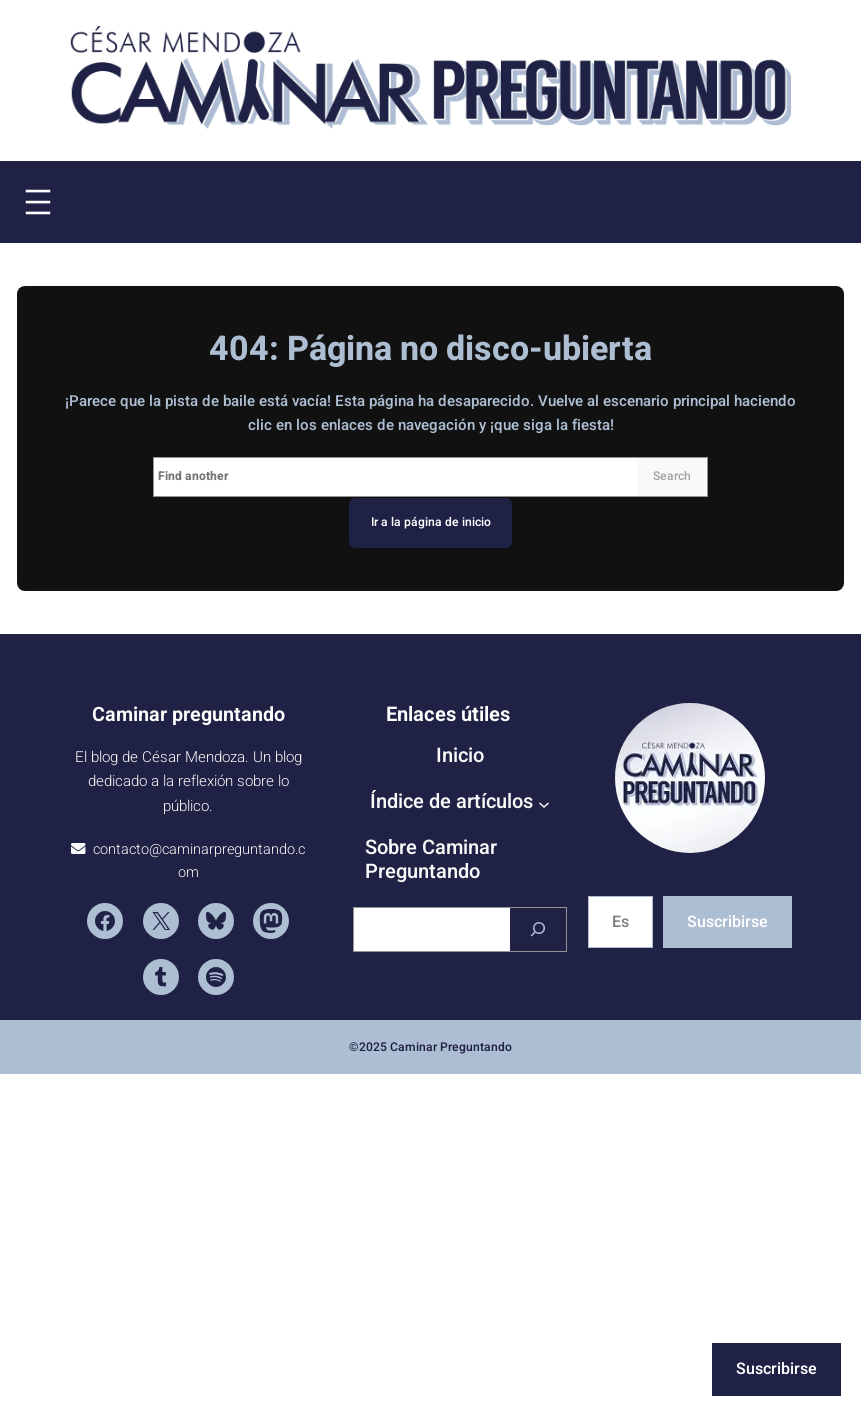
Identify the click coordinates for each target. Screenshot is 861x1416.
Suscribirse (727, 922)
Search (672, 476)
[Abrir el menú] (38, 202)
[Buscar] (538, 929)
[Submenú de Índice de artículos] (544, 804)
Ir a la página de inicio (431, 522)
